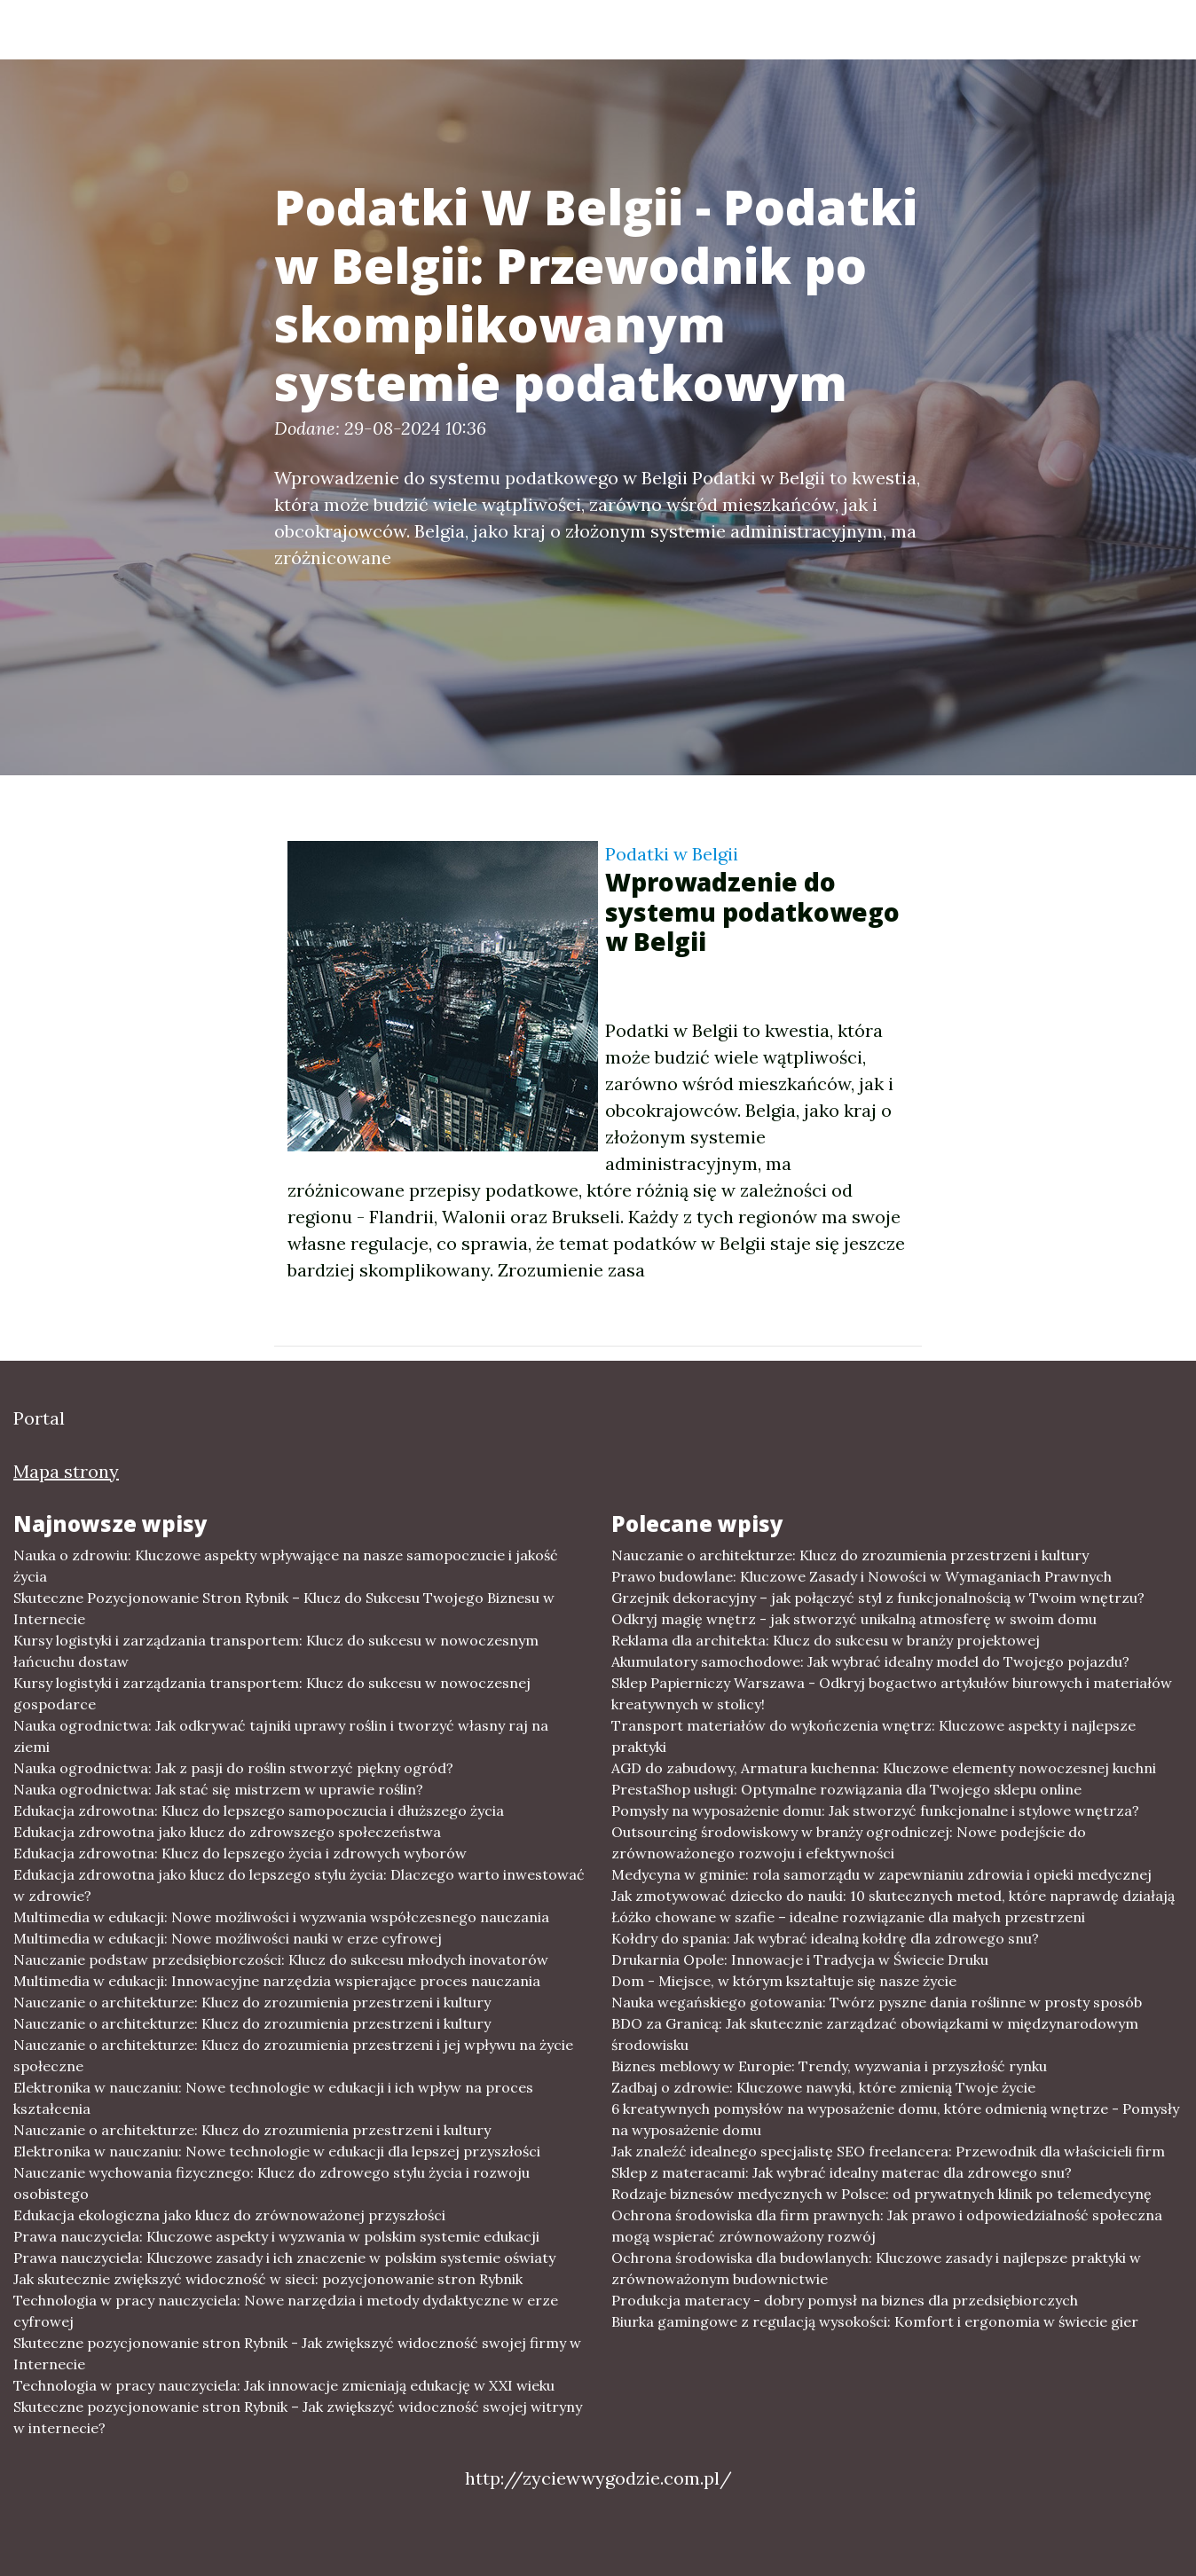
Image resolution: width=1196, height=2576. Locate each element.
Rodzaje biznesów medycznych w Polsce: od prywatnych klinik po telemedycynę (881, 2194)
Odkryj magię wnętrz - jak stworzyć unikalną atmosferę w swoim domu (854, 1619)
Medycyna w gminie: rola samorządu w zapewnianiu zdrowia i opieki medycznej (881, 1874)
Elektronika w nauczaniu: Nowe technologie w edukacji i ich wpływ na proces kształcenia (273, 2097)
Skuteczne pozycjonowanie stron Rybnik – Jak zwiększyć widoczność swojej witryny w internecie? (297, 2417)
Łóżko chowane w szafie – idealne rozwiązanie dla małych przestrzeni (848, 1917)
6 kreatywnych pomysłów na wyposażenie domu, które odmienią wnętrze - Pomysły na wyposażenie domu (895, 2119)
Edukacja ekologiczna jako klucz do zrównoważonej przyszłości (229, 2215)
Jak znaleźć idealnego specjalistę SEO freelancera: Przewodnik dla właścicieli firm (888, 2151)
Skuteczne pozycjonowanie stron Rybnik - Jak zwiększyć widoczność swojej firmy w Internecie (297, 2353)
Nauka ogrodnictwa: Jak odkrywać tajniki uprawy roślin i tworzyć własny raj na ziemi (280, 1735)
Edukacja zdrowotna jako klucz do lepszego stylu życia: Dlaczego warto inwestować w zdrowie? (299, 1885)
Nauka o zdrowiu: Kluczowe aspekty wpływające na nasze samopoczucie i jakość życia (285, 1565)
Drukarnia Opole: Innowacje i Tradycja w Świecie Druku (799, 1959)
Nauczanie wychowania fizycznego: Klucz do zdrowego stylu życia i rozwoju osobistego (271, 2183)
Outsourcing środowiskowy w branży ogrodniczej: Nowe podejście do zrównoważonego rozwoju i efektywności (848, 1842)
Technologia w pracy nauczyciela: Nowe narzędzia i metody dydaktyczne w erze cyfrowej (285, 2310)
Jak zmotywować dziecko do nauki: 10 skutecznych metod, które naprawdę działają (893, 1896)
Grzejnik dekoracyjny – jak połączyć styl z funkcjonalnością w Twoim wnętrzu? (878, 1597)
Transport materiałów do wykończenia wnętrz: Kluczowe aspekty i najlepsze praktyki (873, 1735)
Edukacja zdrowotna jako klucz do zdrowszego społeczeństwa (227, 1832)
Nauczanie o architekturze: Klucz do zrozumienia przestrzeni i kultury (252, 2002)
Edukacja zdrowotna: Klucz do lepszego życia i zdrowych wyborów (240, 1853)
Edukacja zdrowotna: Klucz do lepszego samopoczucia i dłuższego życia (258, 1810)
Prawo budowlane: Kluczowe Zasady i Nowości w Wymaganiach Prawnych (861, 1576)
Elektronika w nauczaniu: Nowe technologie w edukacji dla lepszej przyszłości (276, 2151)
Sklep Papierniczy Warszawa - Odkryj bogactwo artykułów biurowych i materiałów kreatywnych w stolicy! (891, 1693)
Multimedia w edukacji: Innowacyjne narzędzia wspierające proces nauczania (276, 1981)
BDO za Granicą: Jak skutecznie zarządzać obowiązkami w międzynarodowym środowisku (874, 2034)
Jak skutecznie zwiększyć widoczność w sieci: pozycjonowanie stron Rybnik (268, 2279)
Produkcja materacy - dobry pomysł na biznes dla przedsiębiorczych (844, 2300)
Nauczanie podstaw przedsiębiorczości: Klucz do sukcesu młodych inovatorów (280, 1959)
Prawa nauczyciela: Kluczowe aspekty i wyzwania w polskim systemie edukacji (276, 2236)
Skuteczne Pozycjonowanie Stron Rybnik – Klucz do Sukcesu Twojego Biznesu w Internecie (284, 1608)
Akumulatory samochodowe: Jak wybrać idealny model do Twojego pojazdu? (870, 1661)
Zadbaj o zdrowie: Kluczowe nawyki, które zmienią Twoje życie (823, 2087)
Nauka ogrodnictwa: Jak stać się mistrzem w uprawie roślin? (218, 1789)
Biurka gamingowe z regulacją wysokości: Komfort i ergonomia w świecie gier (874, 2321)
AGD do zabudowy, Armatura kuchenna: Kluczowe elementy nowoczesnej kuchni (883, 1768)
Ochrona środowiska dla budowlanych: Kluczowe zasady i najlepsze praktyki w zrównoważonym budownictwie (876, 2268)
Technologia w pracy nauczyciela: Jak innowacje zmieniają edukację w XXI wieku (284, 2385)
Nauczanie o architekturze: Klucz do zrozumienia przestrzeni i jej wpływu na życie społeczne (293, 2055)
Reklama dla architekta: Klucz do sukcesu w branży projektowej (825, 1640)
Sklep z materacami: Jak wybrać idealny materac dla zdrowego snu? (841, 2172)
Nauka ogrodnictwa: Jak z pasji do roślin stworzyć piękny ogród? (233, 1768)
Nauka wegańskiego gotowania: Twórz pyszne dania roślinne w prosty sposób (876, 2002)
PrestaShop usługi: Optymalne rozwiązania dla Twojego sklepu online (846, 1789)
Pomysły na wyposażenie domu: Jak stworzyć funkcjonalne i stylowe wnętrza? (875, 1810)
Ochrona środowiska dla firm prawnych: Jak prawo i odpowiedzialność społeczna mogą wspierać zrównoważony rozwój (886, 2225)
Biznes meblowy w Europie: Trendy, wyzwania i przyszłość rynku (829, 2066)
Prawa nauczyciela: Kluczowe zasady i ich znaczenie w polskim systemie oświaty (284, 2257)
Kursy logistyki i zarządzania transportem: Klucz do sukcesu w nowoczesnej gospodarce (272, 1693)
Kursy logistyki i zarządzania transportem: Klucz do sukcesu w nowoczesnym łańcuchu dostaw (276, 1650)
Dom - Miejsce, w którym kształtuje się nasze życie (783, 1981)
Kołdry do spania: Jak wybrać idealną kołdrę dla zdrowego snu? (825, 1938)
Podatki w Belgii (671, 854)
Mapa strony (66, 1471)
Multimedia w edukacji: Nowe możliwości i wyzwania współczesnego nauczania (281, 1917)
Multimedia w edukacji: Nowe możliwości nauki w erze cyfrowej (227, 1938)
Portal (151, 29)
